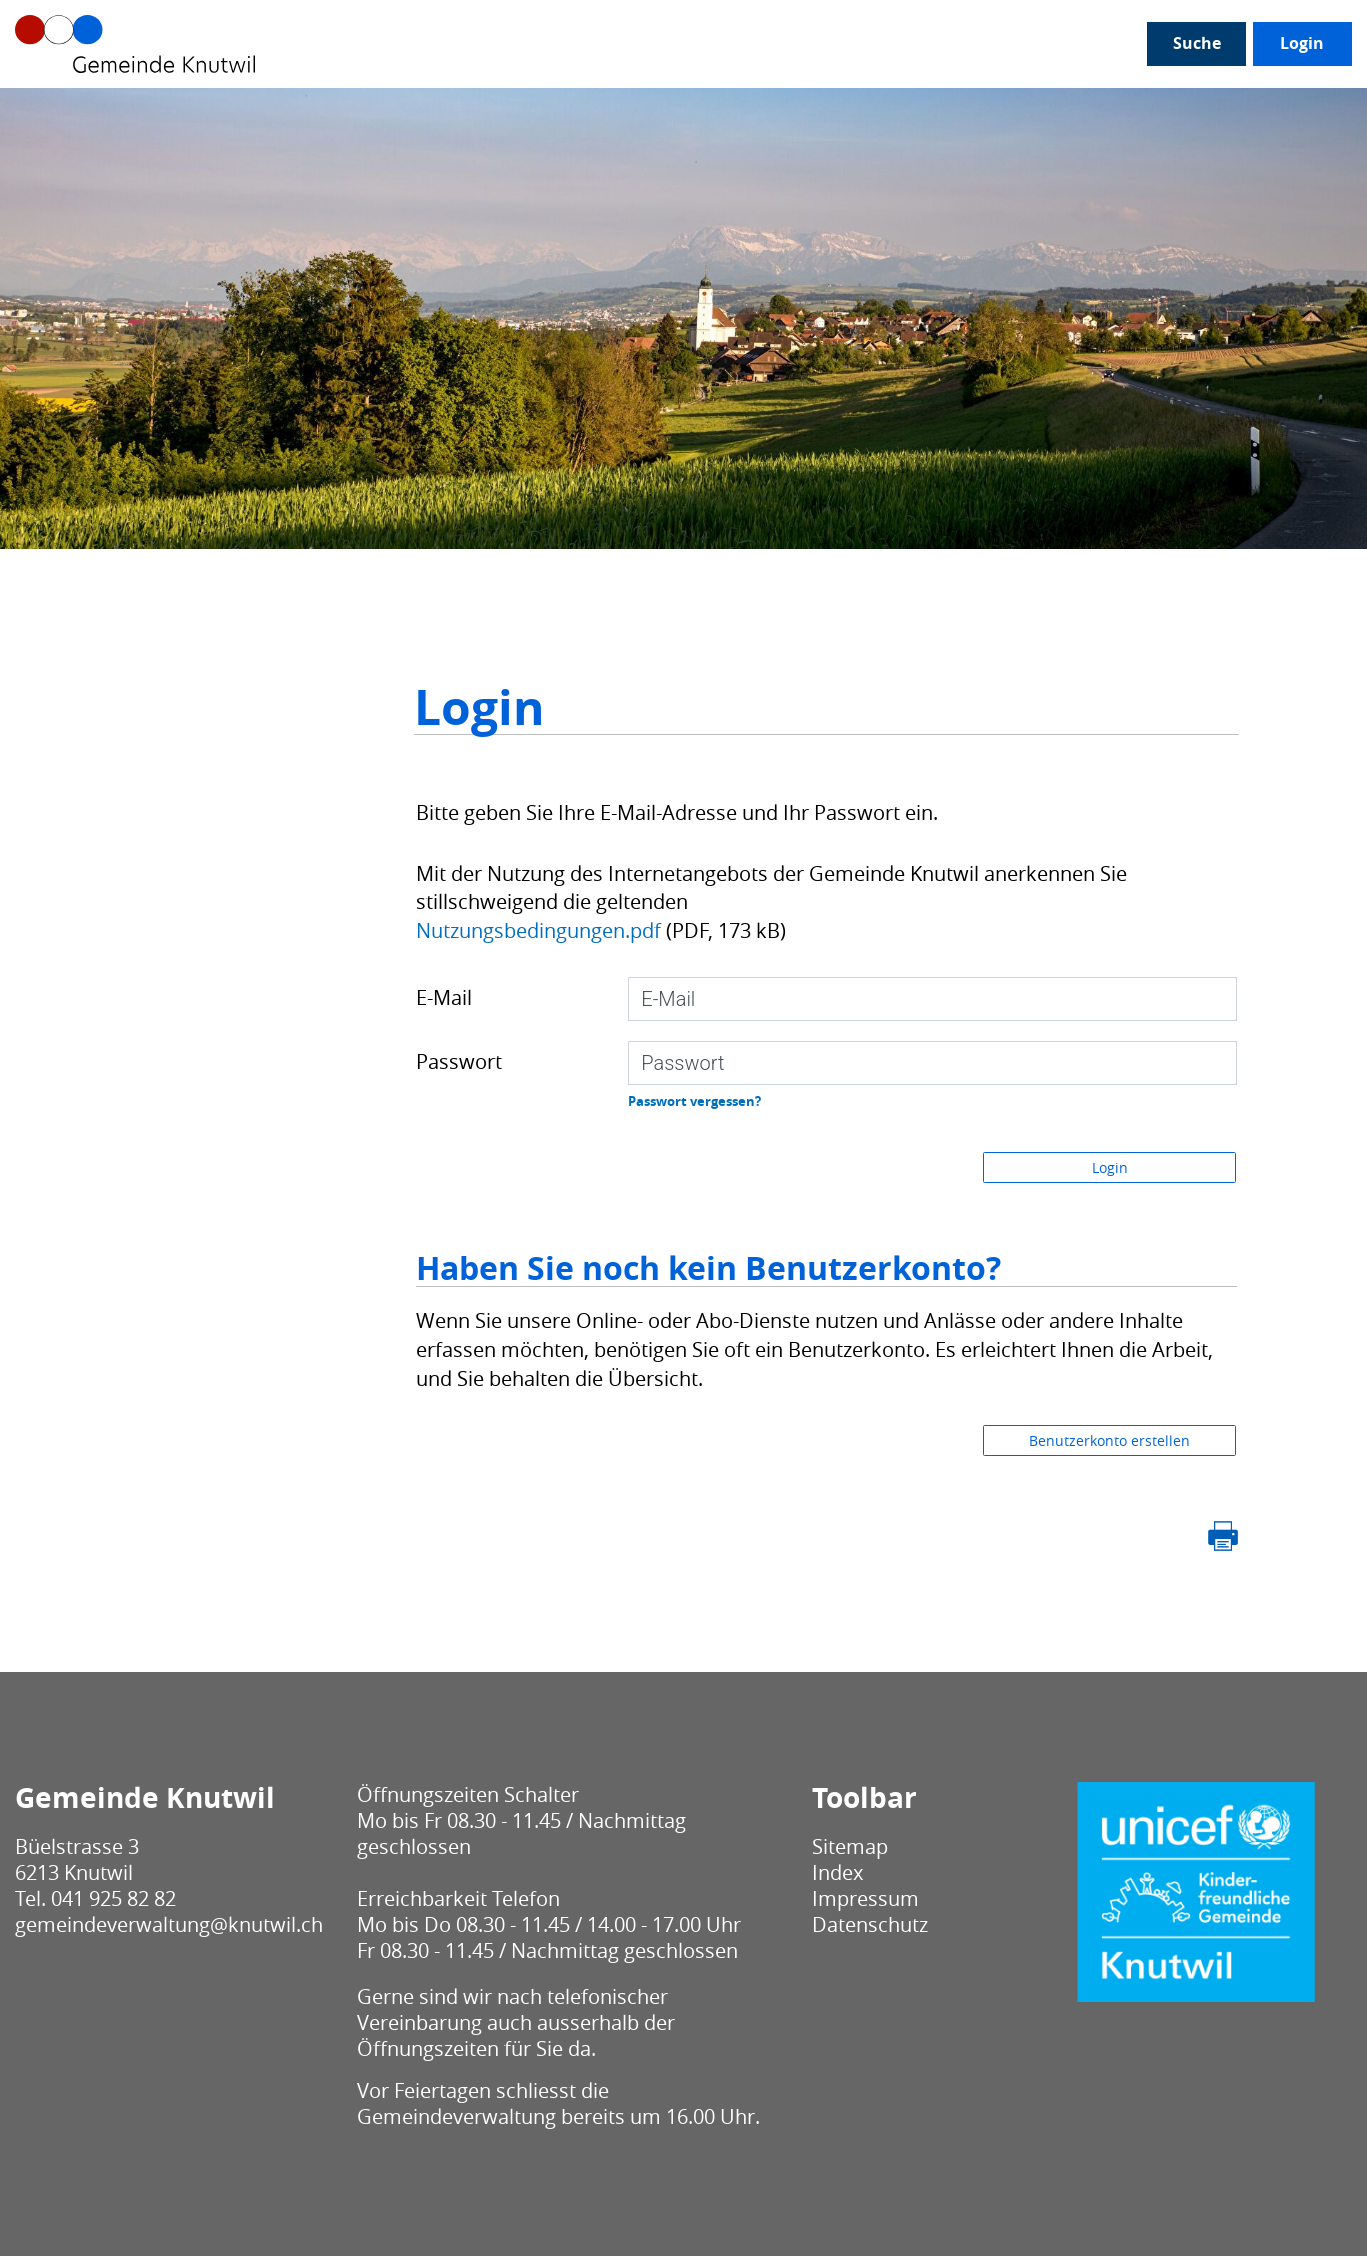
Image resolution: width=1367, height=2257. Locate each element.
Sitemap (850, 1847)
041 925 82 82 (113, 1899)
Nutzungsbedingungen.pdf (538, 930)
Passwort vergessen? (694, 1102)
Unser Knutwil (74, 110)
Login (1175, 110)
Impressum (865, 1899)
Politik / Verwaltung (240, 110)
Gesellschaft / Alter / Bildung (467, 110)
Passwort (459, 1062)
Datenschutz (870, 1925)
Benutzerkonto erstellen (1109, 1441)
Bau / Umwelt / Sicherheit (885, 110)
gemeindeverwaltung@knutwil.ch (169, 1925)
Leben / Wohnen (682, 110)
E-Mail (444, 998)
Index (837, 1873)
